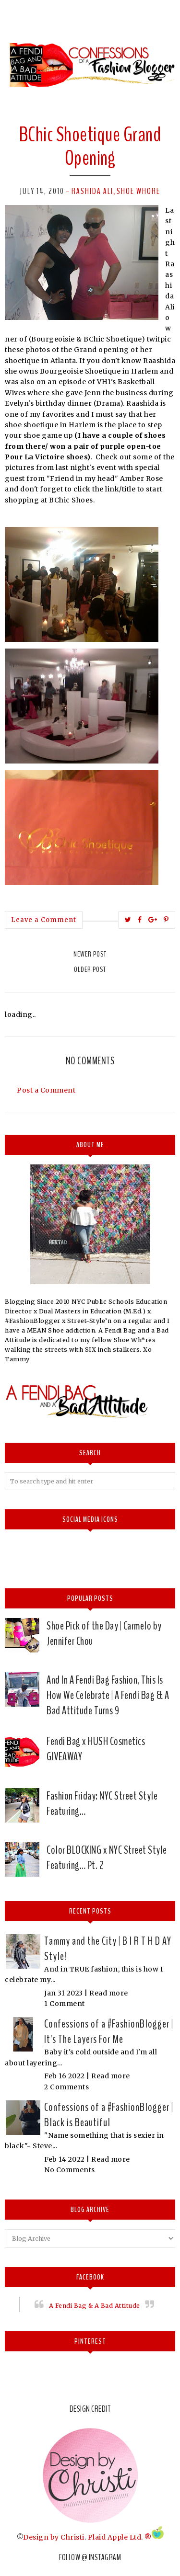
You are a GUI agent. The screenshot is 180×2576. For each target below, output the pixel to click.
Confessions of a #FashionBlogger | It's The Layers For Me (108, 2031)
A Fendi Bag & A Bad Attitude (94, 2305)
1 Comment (64, 2003)
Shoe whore (138, 191)
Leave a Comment (43, 920)
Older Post (90, 969)
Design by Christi (53, 2536)
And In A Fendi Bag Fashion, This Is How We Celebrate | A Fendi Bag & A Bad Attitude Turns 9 (108, 1695)
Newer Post (90, 954)
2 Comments (66, 2087)
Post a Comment (46, 1090)
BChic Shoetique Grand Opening (90, 146)
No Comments (69, 2170)
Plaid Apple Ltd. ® (120, 2536)
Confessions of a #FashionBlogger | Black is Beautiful (108, 2114)
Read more (108, 1993)
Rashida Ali (92, 191)
